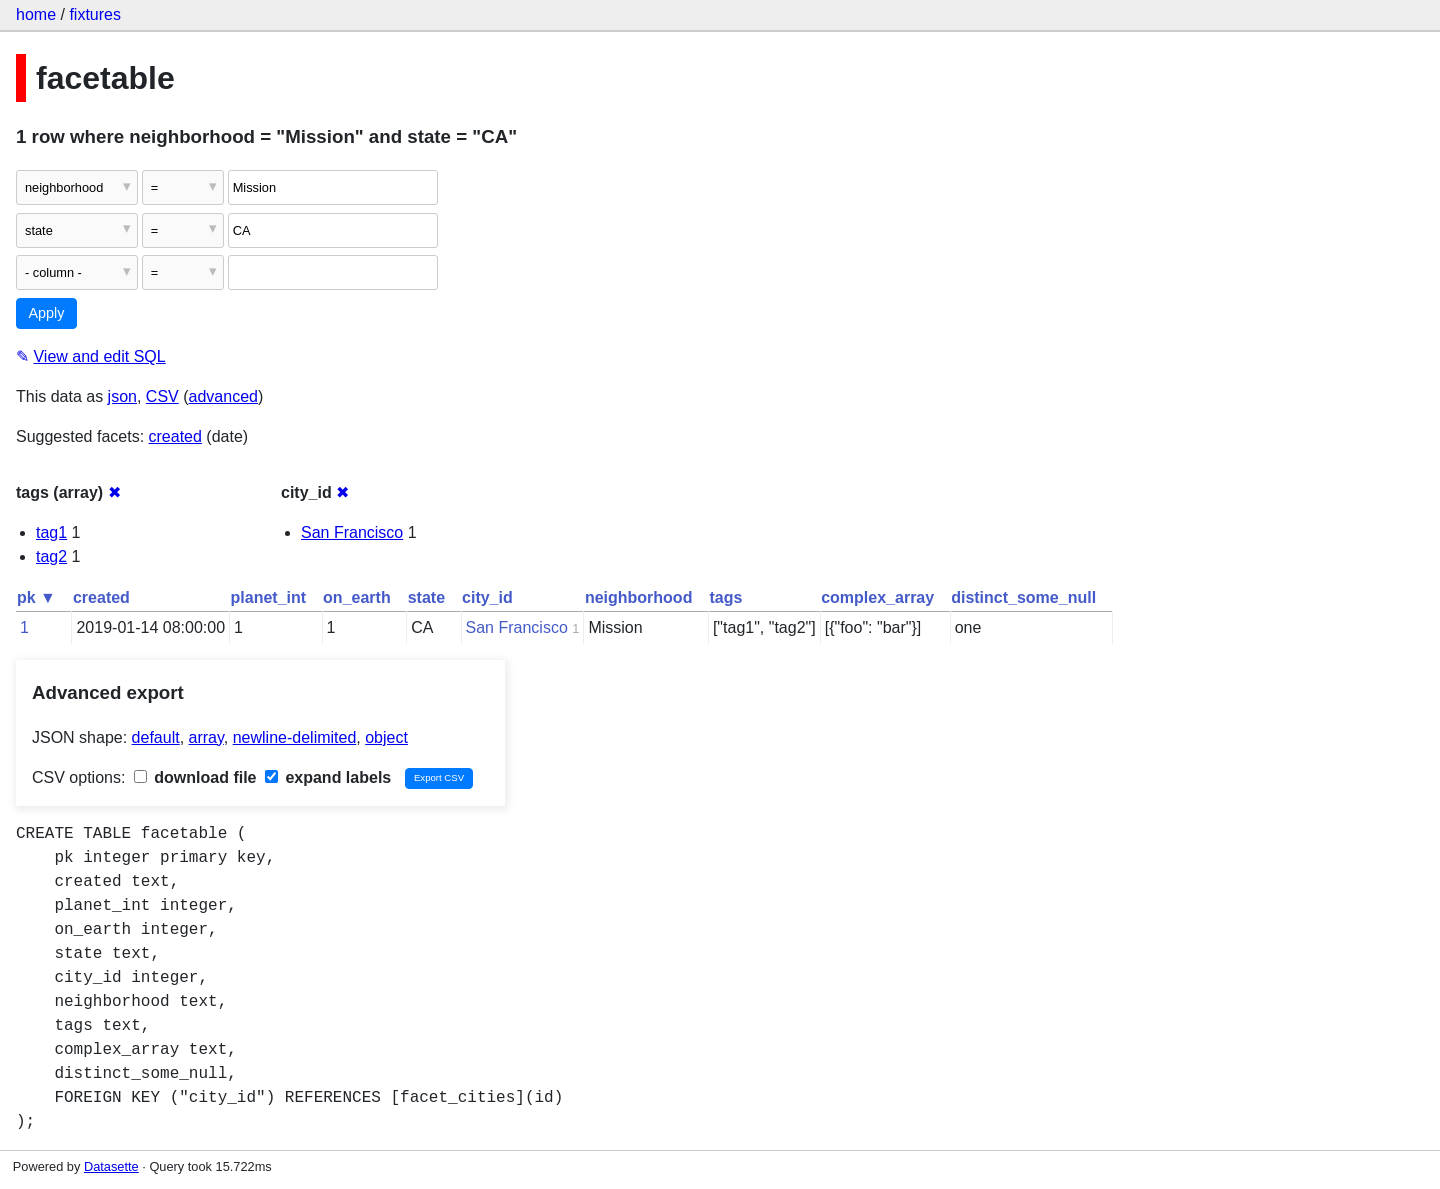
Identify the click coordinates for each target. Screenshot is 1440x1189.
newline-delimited (295, 737)
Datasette (111, 1166)
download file (195, 777)
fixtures (95, 14)
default (156, 737)
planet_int (269, 597)
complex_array (877, 597)
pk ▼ (36, 597)
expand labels (328, 777)
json (122, 396)
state (426, 597)
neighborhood (639, 597)
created (175, 436)
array (206, 737)
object (386, 737)
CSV (162, 396)
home (36, 14)
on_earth (357, 597)
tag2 (51, 556)
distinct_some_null (1023, 597)
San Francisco (352, 532)
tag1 (51, 532)
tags (725, 597)
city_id (487, 597)
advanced (223, 396)
